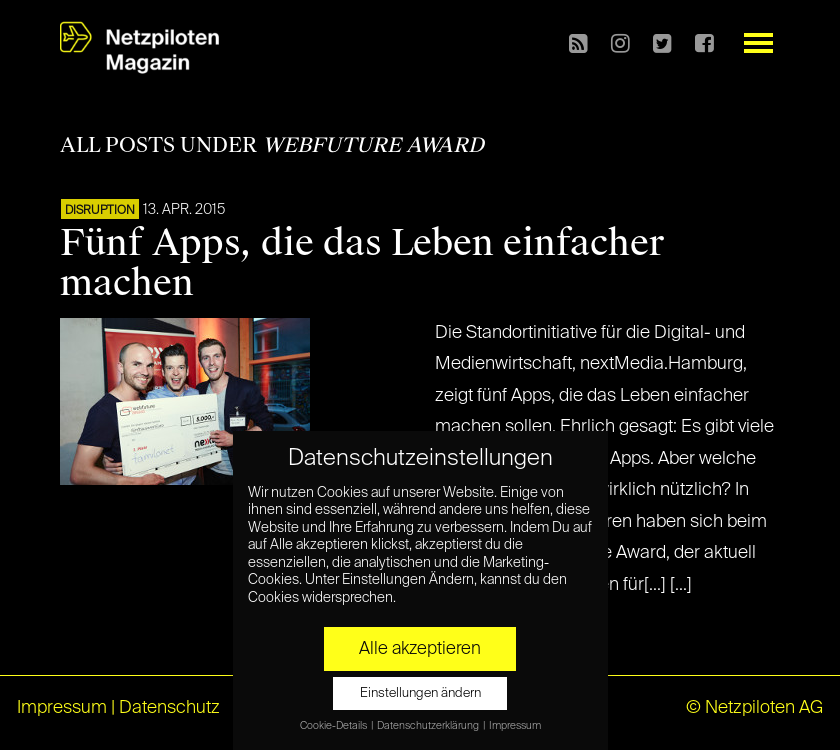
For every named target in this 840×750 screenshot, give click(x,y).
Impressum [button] (515, 726)
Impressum (62, 708)
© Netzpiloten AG (754, 708)
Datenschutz (169, 708)
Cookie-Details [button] (334, 726)
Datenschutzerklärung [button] (429, 726)
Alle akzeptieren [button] (420, 649)
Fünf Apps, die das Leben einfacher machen (362, 263)
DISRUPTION (100, 211)
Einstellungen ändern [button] (420, 693)
